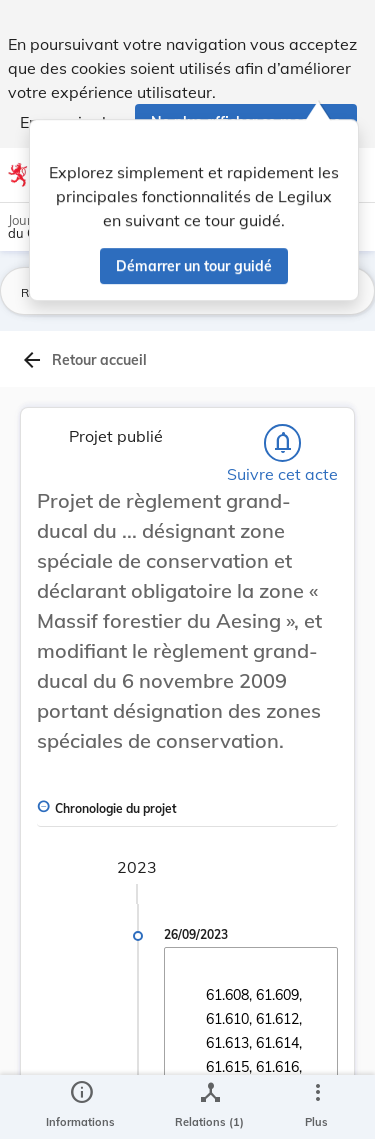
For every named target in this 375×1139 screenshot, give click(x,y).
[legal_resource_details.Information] (80, 1107)
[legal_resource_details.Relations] (209, 1107)
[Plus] (317, 1107)
